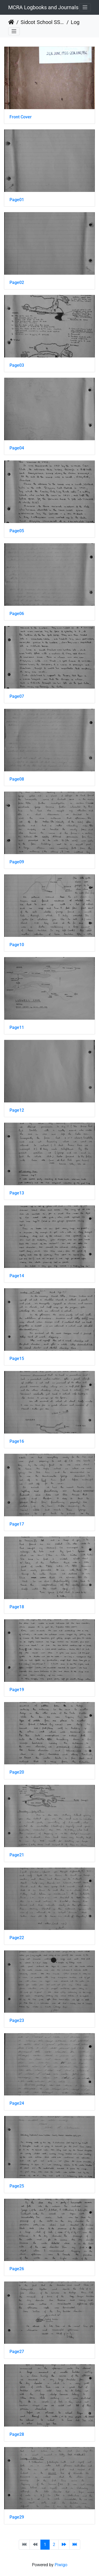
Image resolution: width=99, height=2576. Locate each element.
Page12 (17, 1110)
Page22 (17, 1937)
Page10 (17, 944)
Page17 (17, 1524)
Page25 (17, 2185)
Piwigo (61, 2564)
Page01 (17, 199)
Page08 (17, 779)
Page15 (17, 1358)
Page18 (17, 1606)
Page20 (17, 1772)
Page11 (17, 1027)
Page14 (17, 1275)
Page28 (17, 2434)
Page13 (17, 1192)
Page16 (17, 1441)
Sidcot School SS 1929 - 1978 (42, 22)
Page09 (17, 861)
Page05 (17, 530)
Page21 (17, 1854)
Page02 (17, 282)
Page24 (17, 2103)
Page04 (17, 448)
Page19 (17, 1689)
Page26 (17, 2268)
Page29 (17, 2517)
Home (11, 22)
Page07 (17, 696)
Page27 (17, 2351)
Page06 (17, 613)
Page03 (17, 365)
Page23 (17, 2020)
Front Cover (21, 116)
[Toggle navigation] (85, 7)
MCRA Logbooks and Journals (43, 7)
